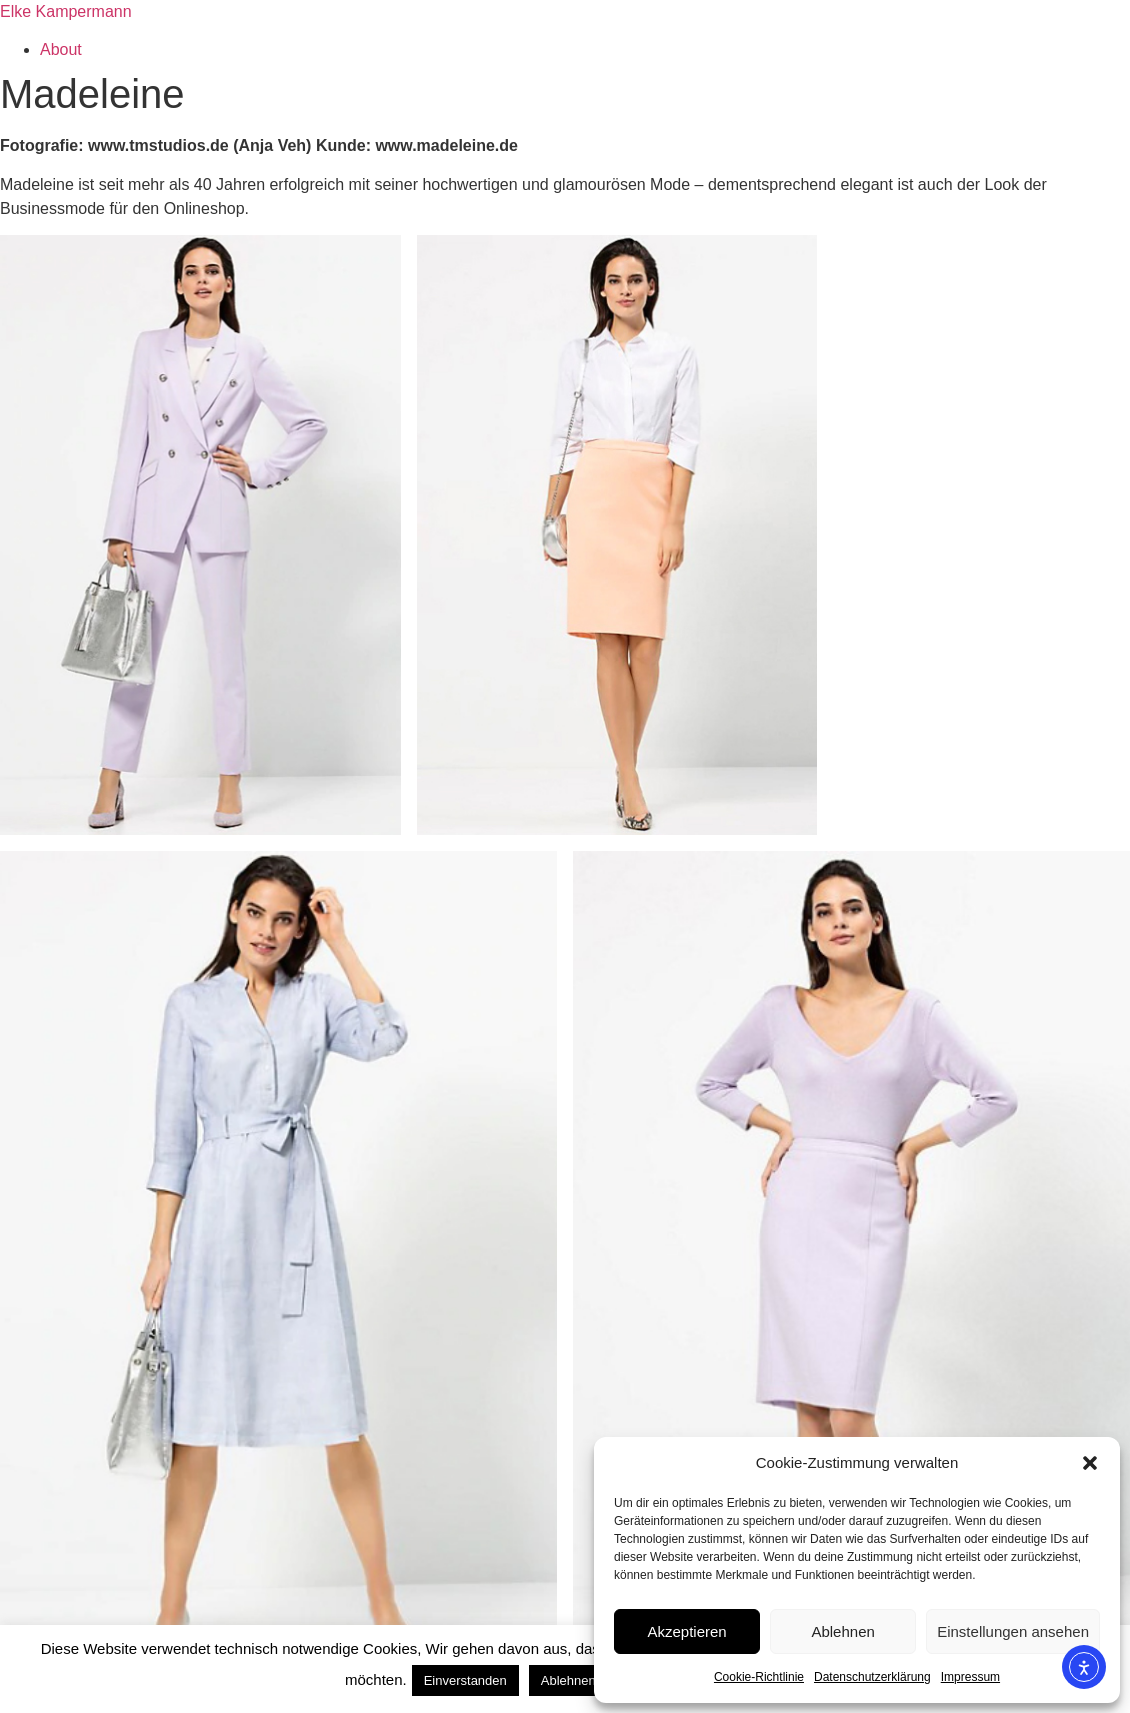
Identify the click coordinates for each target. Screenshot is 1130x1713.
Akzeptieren (686, 1631)
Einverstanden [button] (465, 1680)
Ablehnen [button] (568, 1680)
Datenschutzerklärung (872, 1677)
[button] (1090, 1463)
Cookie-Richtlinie (759, 1677)
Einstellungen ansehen (1013, 1631)
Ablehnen (842, 1631)
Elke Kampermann (66, 11)
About (61, 49)
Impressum (970, 1677)
